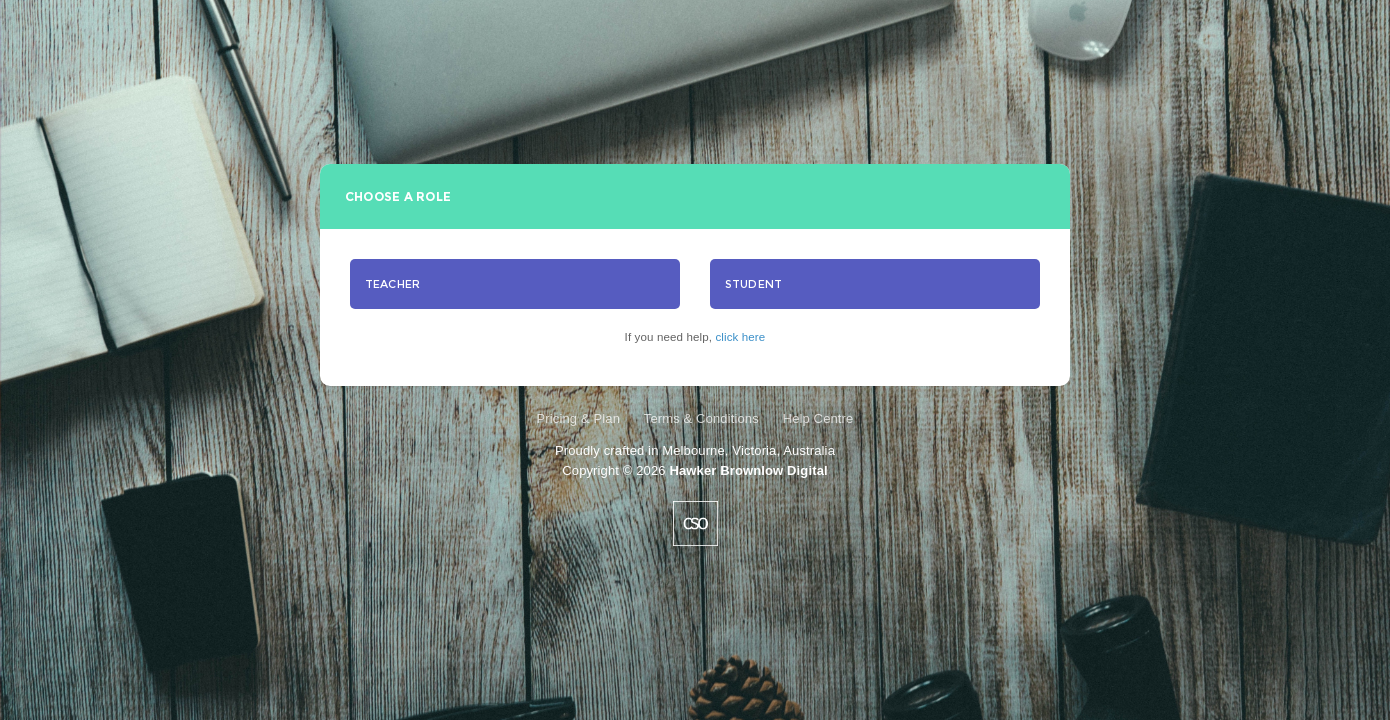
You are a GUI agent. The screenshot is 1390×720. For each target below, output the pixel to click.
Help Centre (818, 418)
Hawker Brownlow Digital (748, 470)
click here (740, 337)
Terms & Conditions (701, 418)
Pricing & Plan (578, 418)
